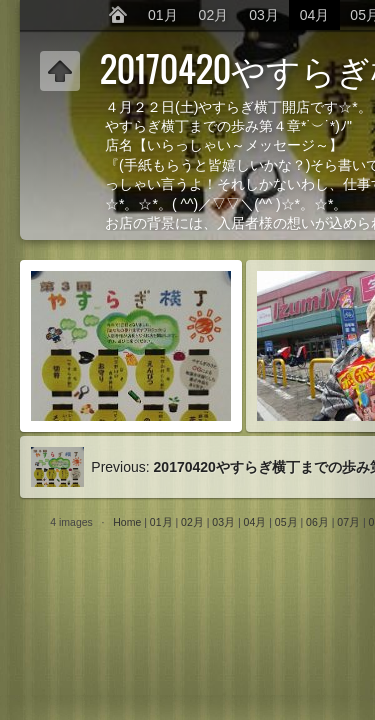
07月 (348, 522)
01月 (163, 15)
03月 (264, 15)
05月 (286, 522)
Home (127, 522)
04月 (315, 15)
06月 (317, 522)
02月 (214, 15)
